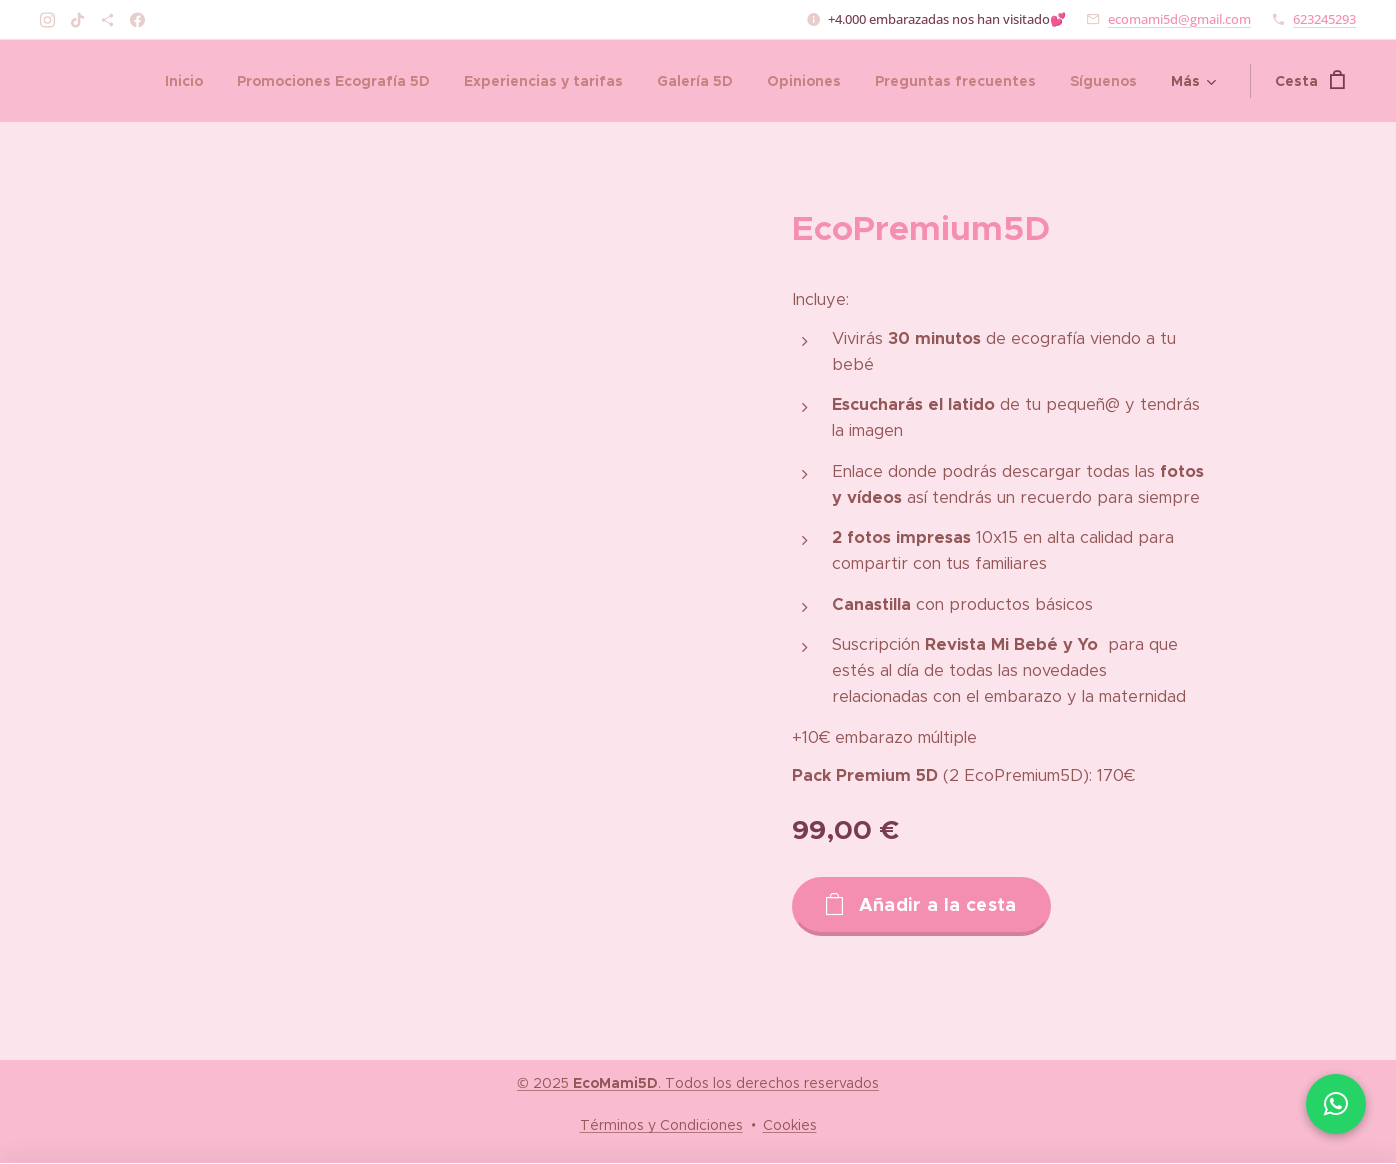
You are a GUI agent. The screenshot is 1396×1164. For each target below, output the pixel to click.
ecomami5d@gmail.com (1179, 19)
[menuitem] (184, 81)
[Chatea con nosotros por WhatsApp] (1336, 1104)
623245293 (1324, 19)
